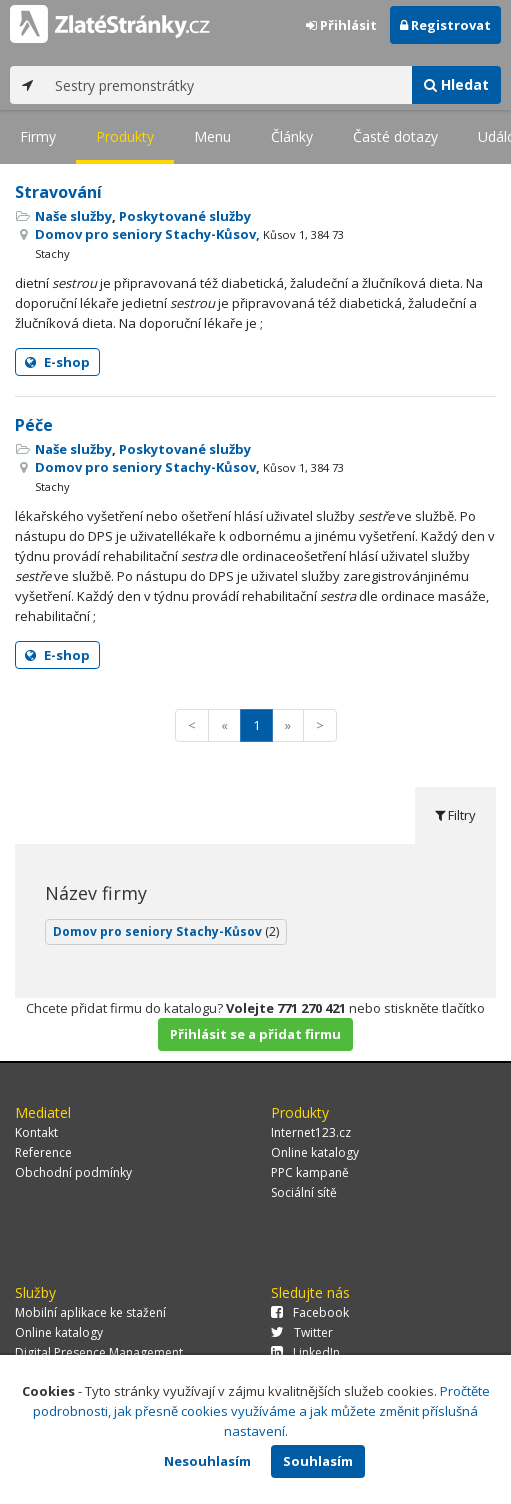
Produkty (125, 136)
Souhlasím (318, 1461)
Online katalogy (315, 1152)
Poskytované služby (185, 216)
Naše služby (73, 216)
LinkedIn (305, 1352)
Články (292, 136)
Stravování (58, 192)
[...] (228, 85)
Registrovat (445, 25)
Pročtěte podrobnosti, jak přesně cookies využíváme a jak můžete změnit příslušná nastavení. (261, 1411)
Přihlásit (341, 25)
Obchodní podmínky (73, 1172)
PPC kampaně (310, 1172)
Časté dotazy (395, 136)
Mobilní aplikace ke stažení (90, 1312)
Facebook (310, 1312)
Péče (34, 425)
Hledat (456, 84)
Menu (212, 136)
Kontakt (36, 1132)
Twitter (302, 1332)
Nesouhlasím (207, 1461)
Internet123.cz (311, 1132)
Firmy (38, 136)
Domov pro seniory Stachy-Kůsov (166, 931)
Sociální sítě (304, 1192)
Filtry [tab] (455, 815)
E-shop (57, 362)
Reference (43, 1152)
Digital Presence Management (99, 1352)
